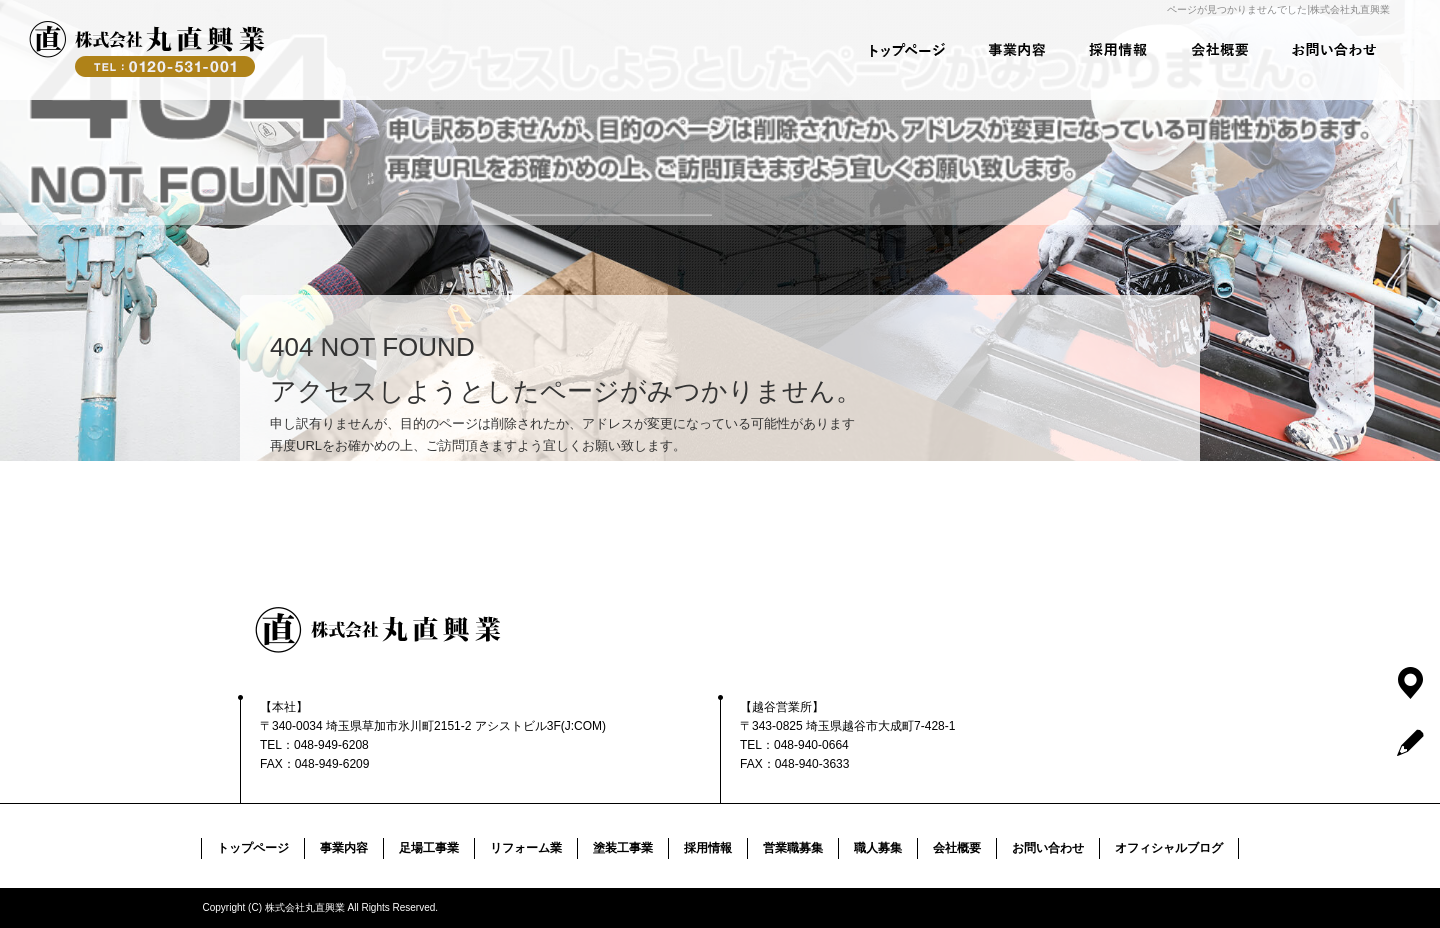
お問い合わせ (1335, 50)
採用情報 (1115, 50)
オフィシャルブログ (1169, 848)
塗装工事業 (623, 848)
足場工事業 (429, 848)
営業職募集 (793, 848)
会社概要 (1225, 50)
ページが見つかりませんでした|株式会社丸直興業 (1278, 9)
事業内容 (1005, 50)
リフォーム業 (526, 848)
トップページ (895, 50)
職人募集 (878, 848)
